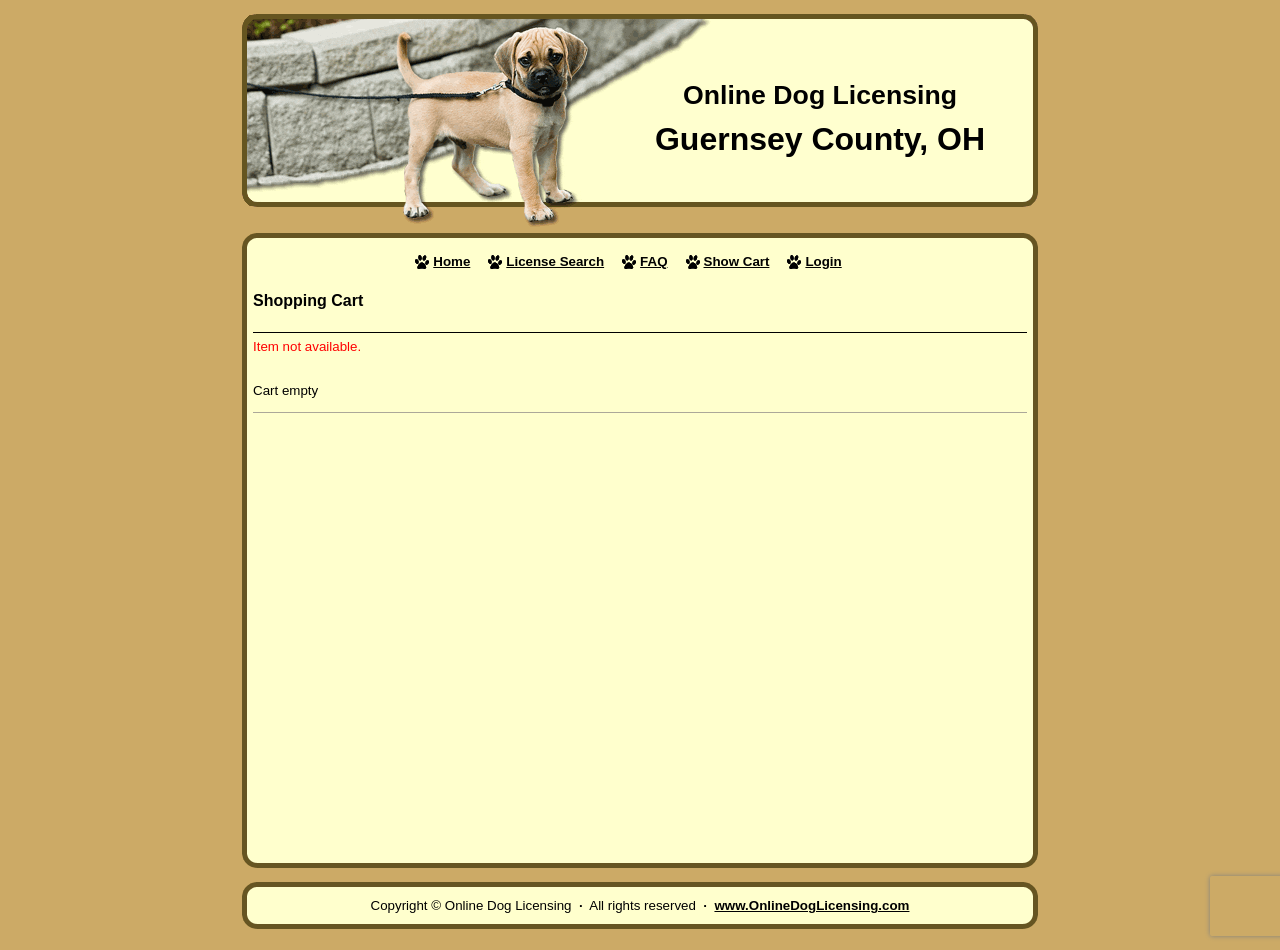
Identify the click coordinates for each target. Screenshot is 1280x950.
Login (823, 261)
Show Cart (737, 261)
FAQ (653, 261)
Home (451, 261)
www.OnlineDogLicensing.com (811, 905)
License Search (555, 261)
